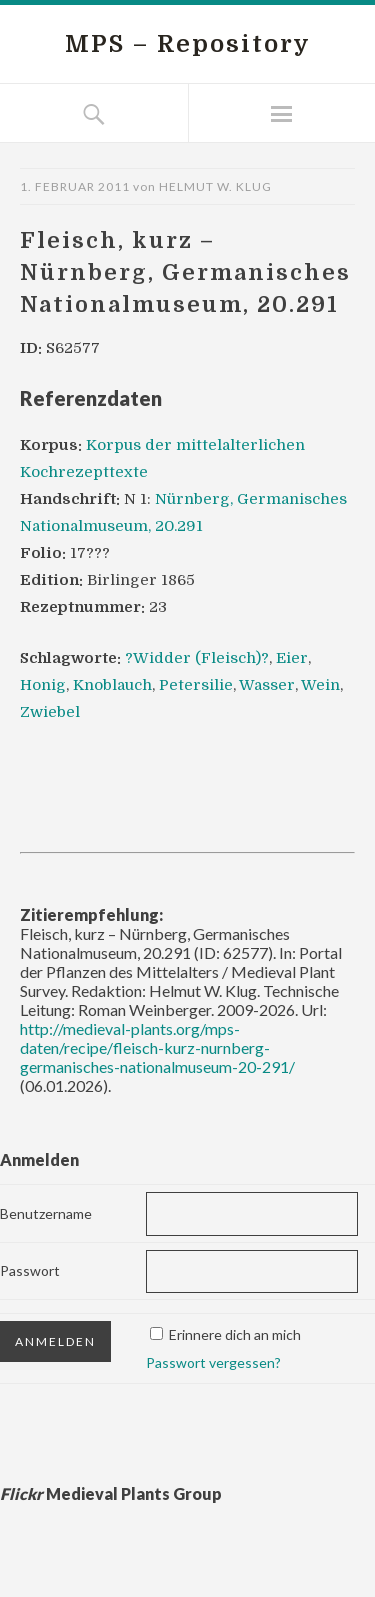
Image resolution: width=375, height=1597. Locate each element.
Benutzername (46, 1213)
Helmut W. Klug (215, 186)
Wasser (267, 685)
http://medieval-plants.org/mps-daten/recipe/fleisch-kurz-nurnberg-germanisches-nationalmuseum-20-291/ (157, 1047)
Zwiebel (50, 712)
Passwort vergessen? (213, 1362)
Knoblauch (112, 685)
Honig (43, 685)
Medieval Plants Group (111, 1493)
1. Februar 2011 (75, 186)
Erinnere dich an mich (235, 1334)
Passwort (30, 1270)
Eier (292, 658)
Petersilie (196, 685)
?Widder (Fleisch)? (197, 658)
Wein (320, 685)
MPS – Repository (188, 44)
